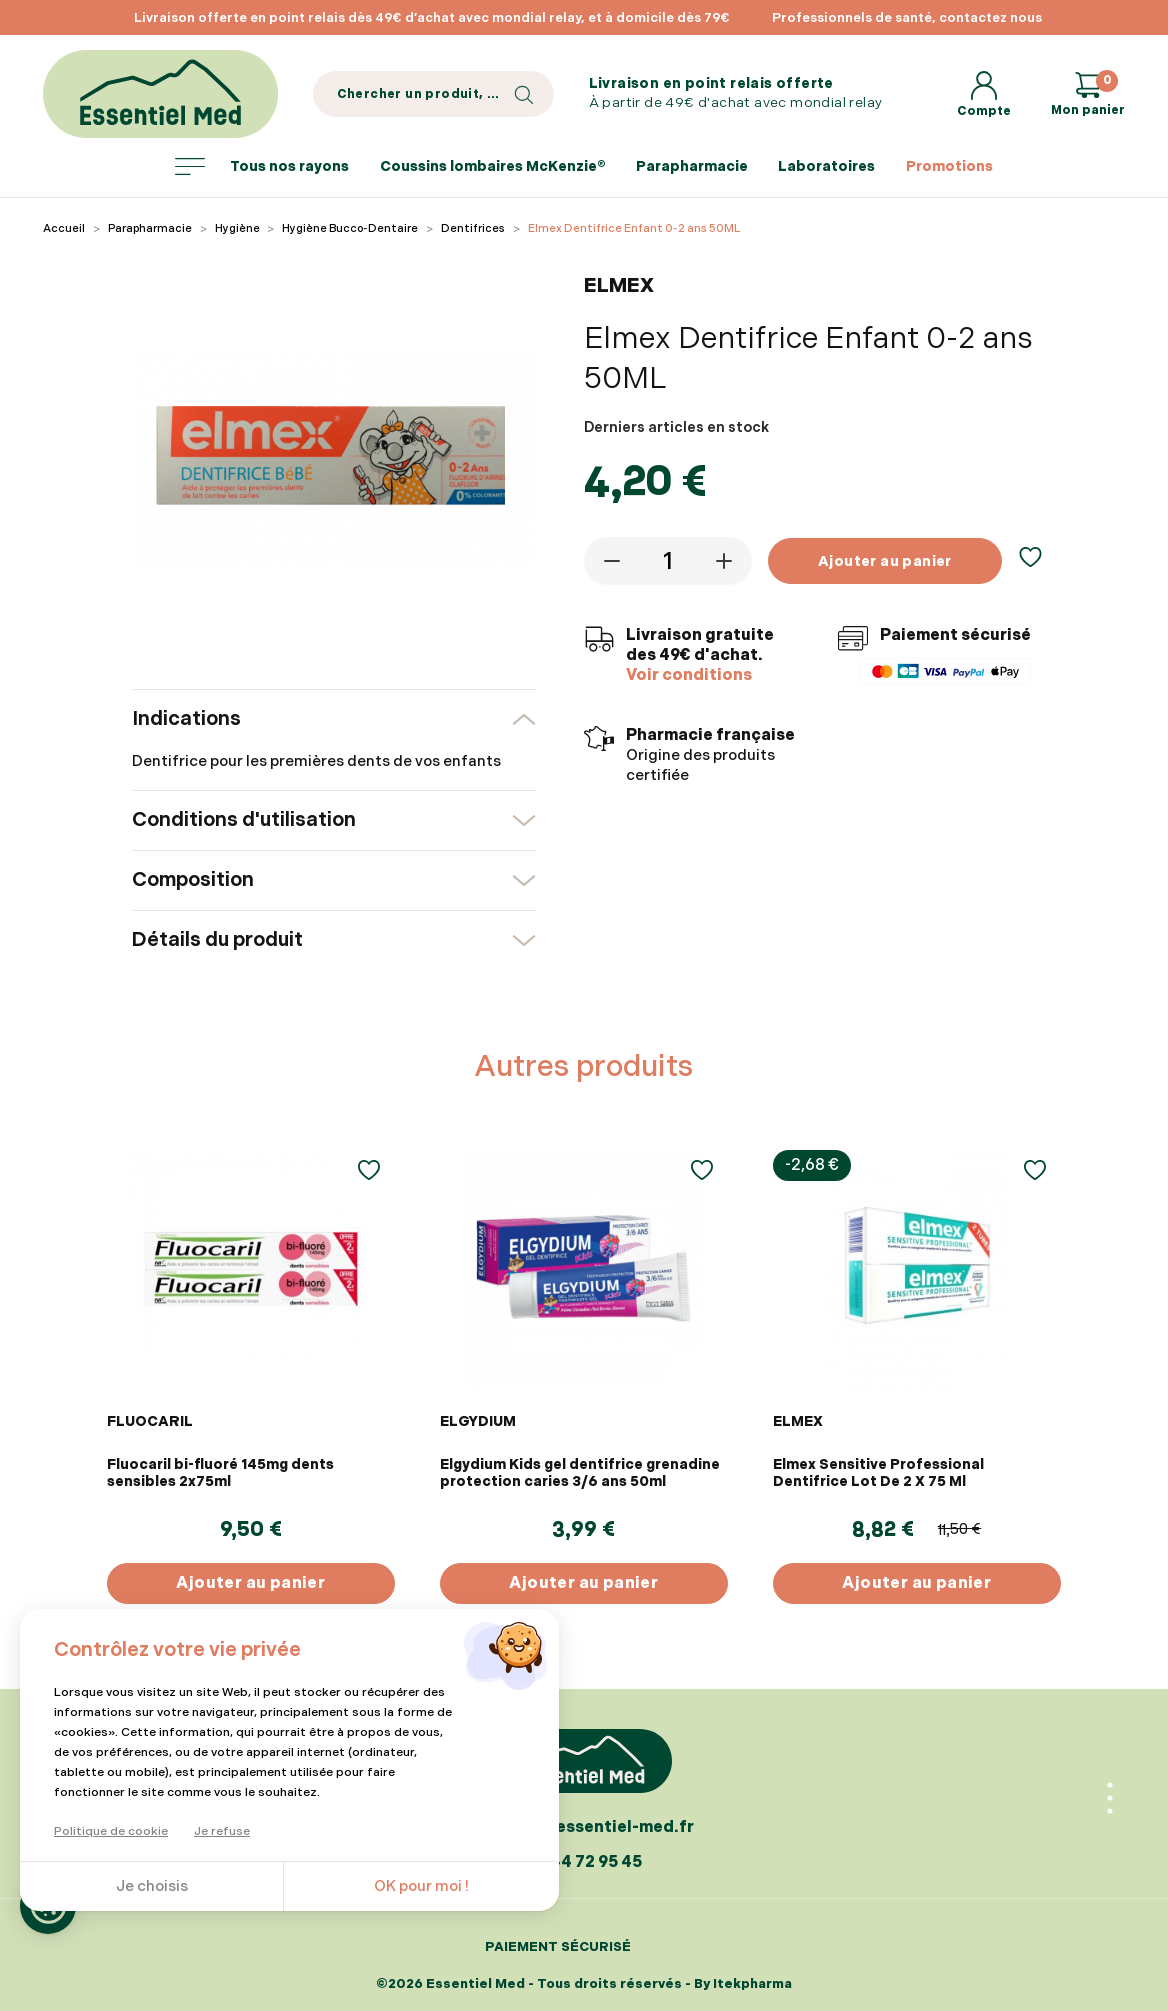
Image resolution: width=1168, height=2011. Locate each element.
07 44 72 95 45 (584, 1862)
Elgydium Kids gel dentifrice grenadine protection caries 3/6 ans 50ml (580, 1473)
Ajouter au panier (885, 561)
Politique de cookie (111, 1831)
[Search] (433, 94)
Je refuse (222, 1831)
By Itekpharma (743, 1984)
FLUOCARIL (150, 1421)
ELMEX (798, 1421)
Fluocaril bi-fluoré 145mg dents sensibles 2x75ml (220, 1473)
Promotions (949, 166)
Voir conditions (689, 675)
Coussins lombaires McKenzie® (493, 166)
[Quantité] (668, 561)
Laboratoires (826, 166)
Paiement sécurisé (558, 1947)
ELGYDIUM (478, 1421)
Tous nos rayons (262, 167)
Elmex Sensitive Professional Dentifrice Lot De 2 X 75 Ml (878, 1473)
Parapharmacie (692, 166)
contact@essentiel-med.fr (584, 1827)
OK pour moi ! (421, 1886)
